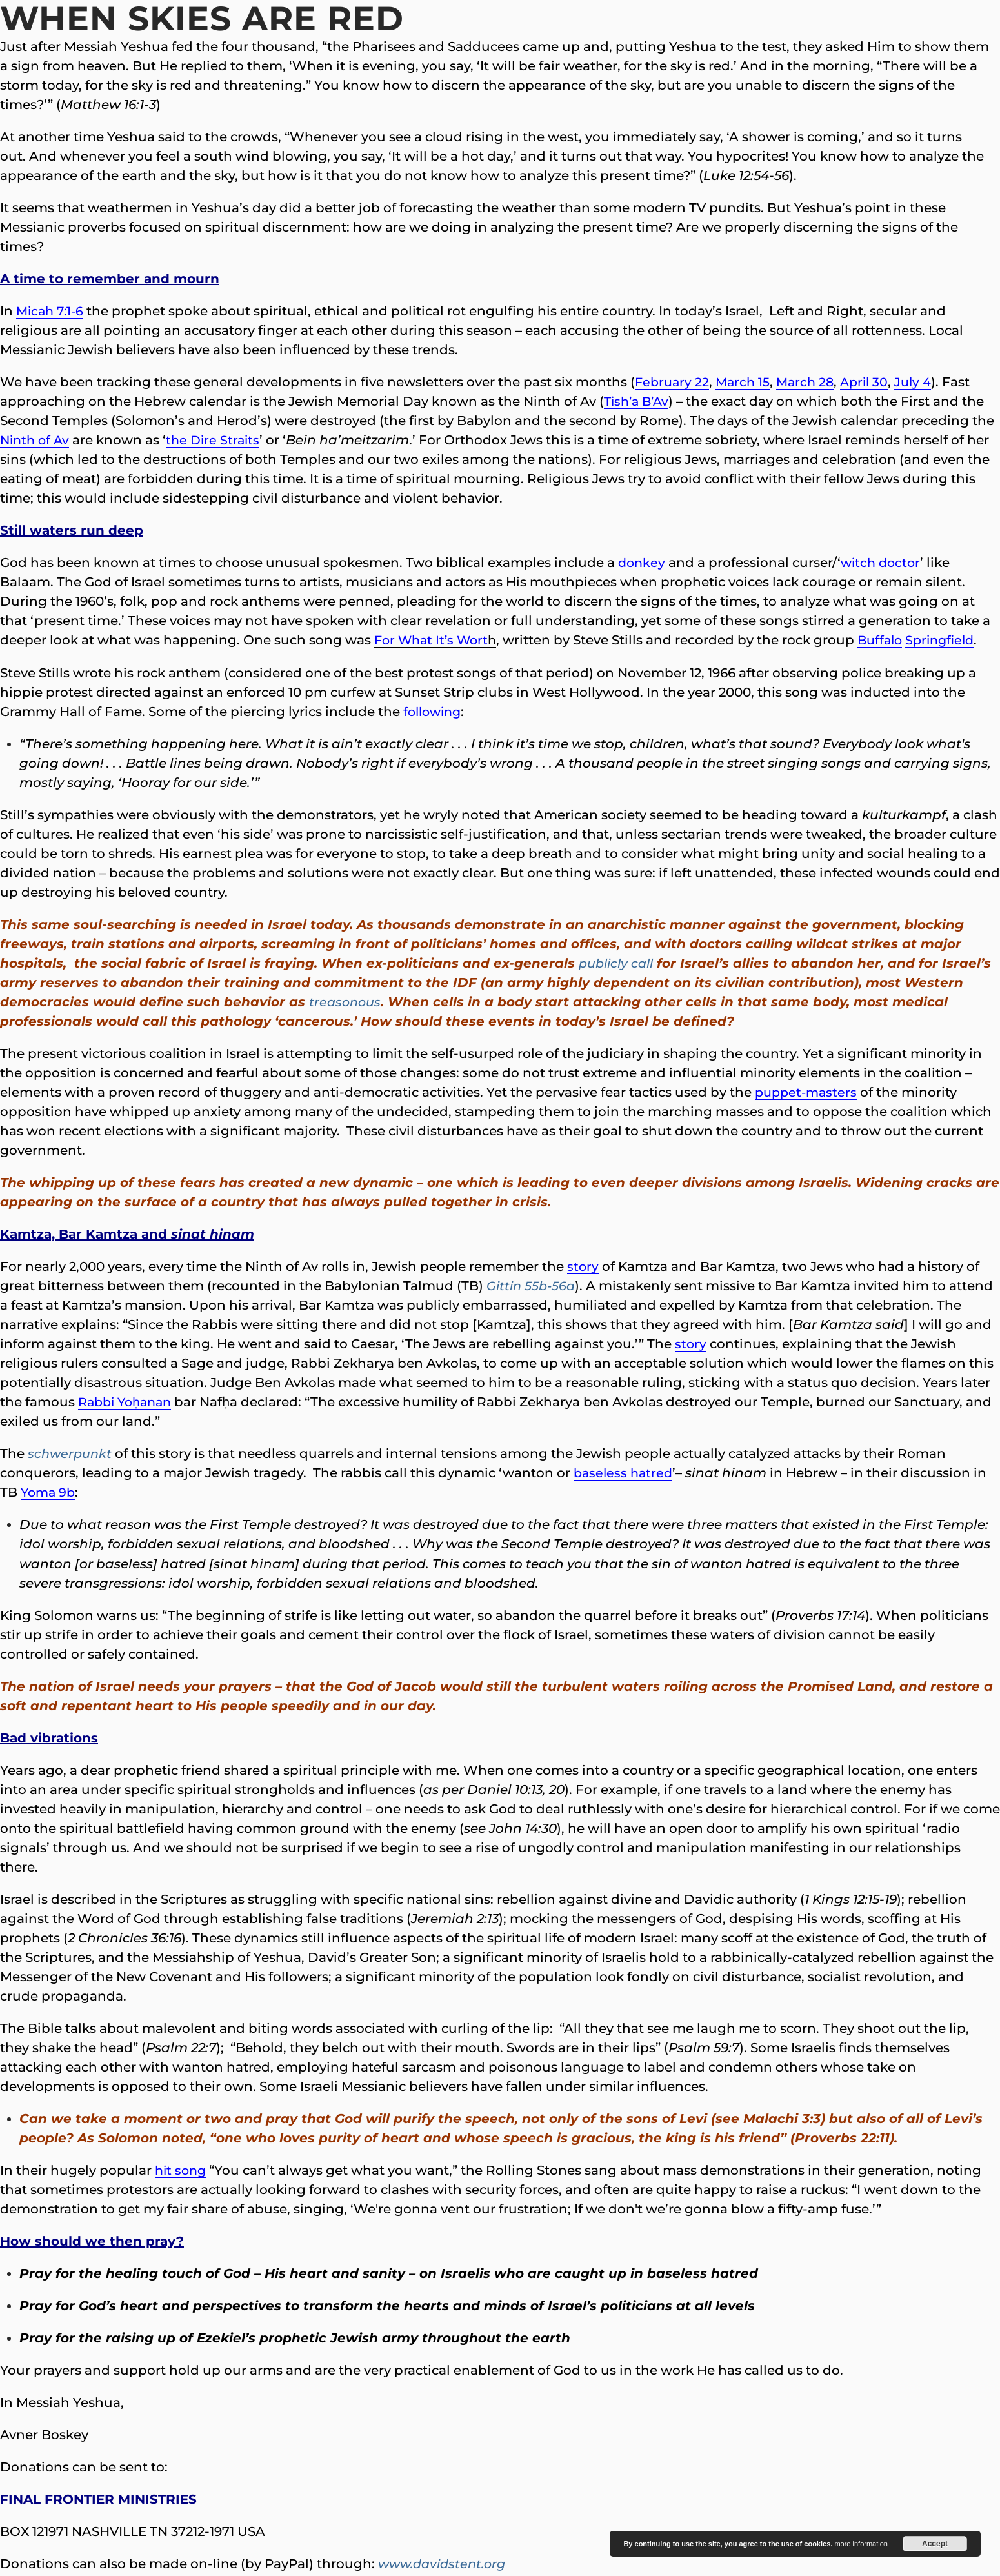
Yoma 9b (49, 1495)
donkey (642, 566)
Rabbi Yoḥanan (128, 1405)
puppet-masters (808, 1095)
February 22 (673, 386)
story (583, 1269)
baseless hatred (625, 1476)
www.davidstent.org (445, 2566)
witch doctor (885, 566)
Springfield (951, 644)
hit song (182, 2173)
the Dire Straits (218, 444)
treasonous (346, 1005)
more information (861, 2544)
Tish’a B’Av (639, 405)
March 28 (811, 386)
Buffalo (888, 644)
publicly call (619, 966)
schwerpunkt (71, 1456)
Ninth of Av (36, 444)
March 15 (746, 386)
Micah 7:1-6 (52, 315)
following (434, 715)
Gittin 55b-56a (532, 1289)
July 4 (923, 386)
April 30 (872, 386)
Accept (935, 2543)
